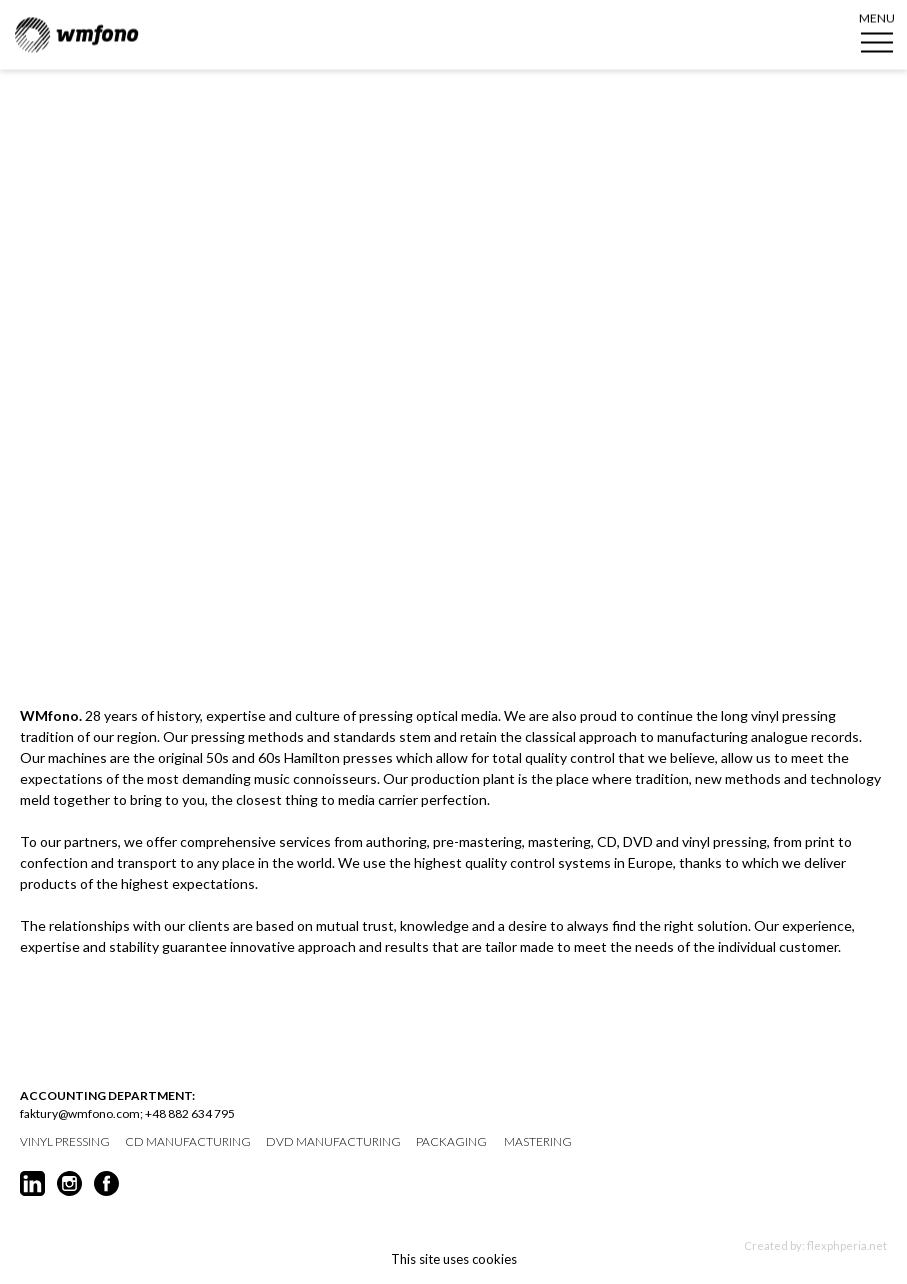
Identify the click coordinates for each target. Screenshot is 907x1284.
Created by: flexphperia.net (815, 1245)
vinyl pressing (65, 1142)
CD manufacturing (188, 1142)
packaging (451, 1142)
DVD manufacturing (333, 1142)
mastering (538, 1142)
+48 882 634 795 (190, 1113)
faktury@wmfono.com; (81, 1113)
